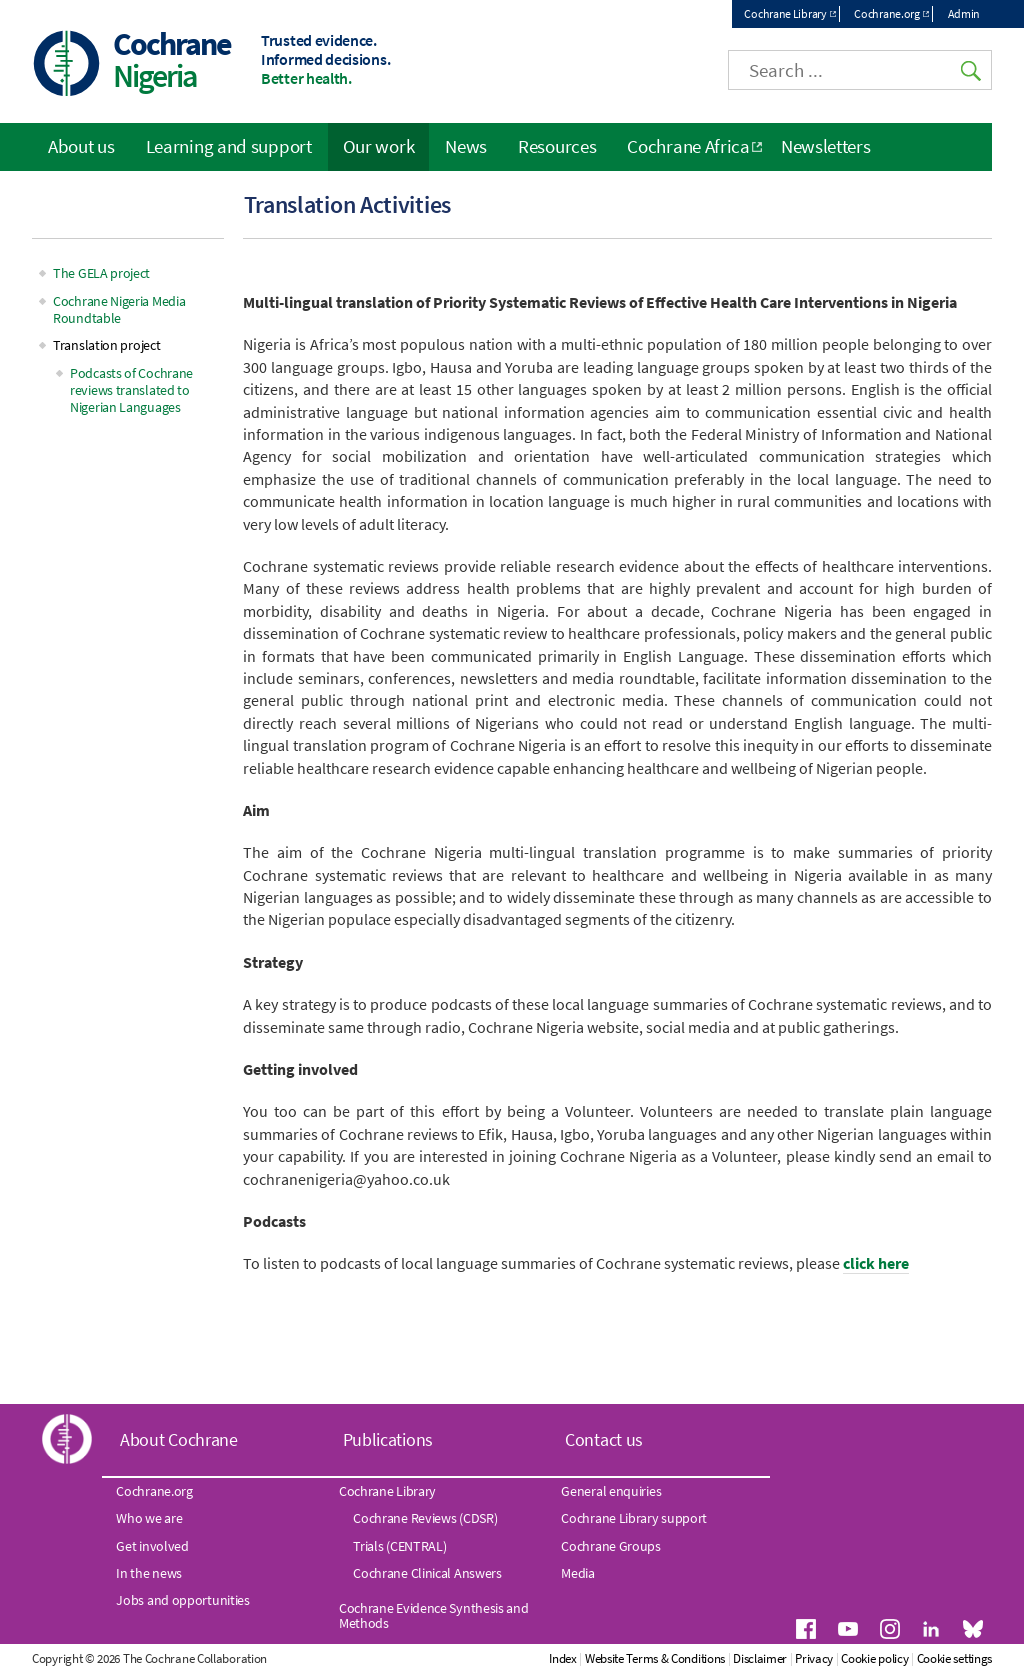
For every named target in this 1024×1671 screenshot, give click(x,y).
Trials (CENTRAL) (399, 1546)
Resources (557, 146)
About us (81, 146)
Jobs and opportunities (182, 1600)
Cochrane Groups (611, 1546)
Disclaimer (760, 1658)
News (466, 146)
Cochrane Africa (688, 146)
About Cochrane (179, 1439)
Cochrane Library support (634, 1518)
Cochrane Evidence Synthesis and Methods (434, 1615)
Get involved (152, 1546)
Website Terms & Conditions (655, 1658)
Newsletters (826, 146)
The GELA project (101, 273)
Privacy (814, 1658)
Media (578, 1573)
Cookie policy (874, 1658)
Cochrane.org (886, 13)
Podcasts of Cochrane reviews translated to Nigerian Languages (131, 390)
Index (563, 1658)
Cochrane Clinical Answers (427, 1573)
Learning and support (229, 146)
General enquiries (611, 1491)
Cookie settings (955, 1658)
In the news (149, 1573)
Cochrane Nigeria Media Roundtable (119, 309)
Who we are (149, 1518)
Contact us (604, 1439)
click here (876, 1263)
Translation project (106, 345)
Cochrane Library (785, 13)
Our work (379, 146)
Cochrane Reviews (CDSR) (425, 1518)
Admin (964, 13)
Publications (388, 1439)
